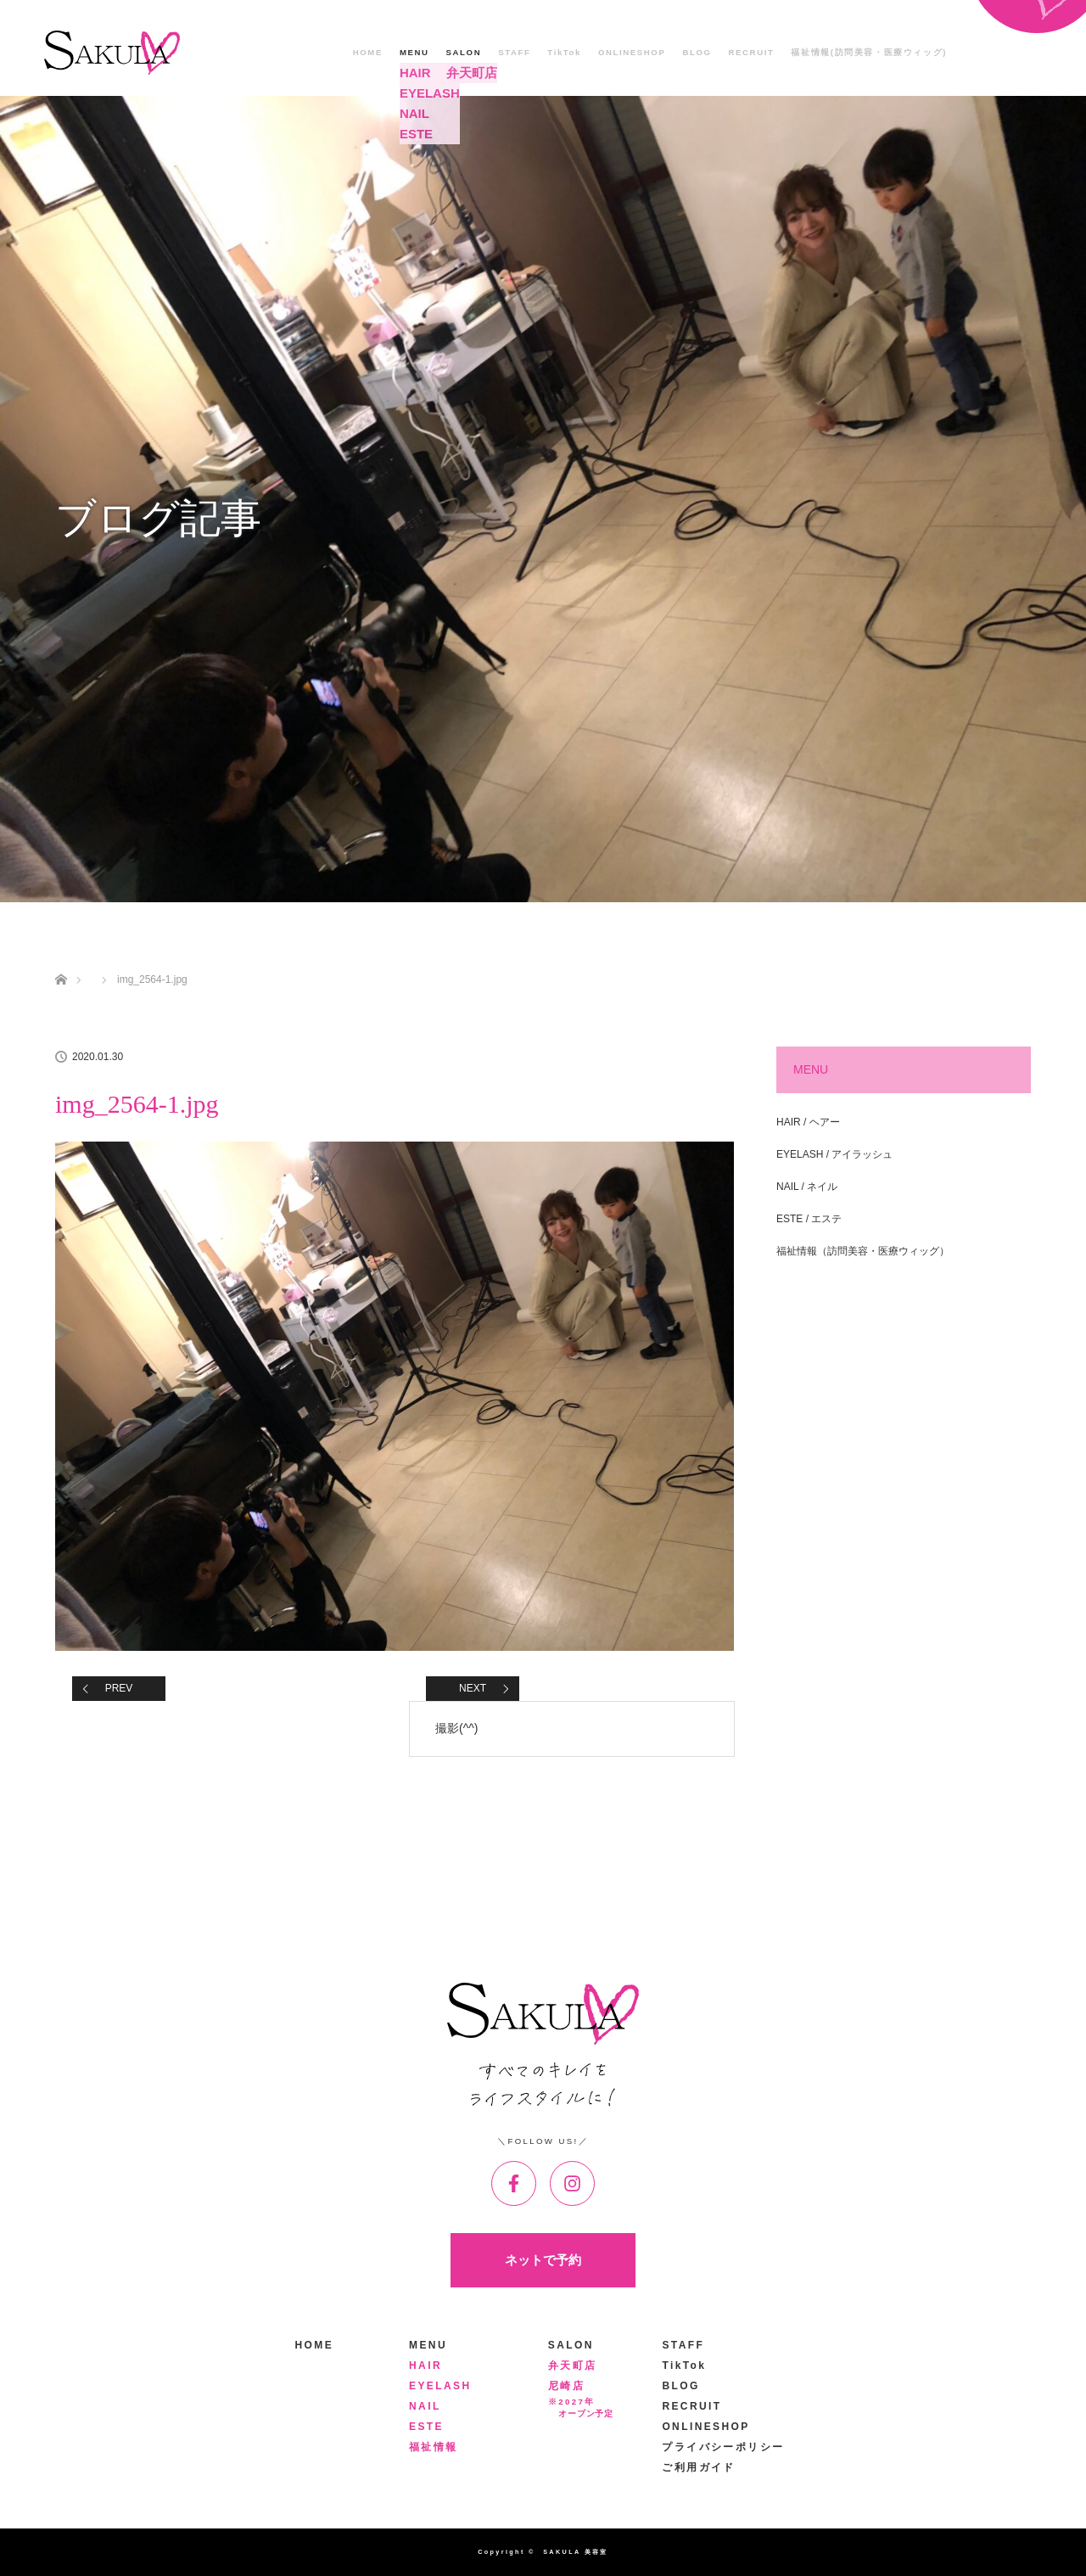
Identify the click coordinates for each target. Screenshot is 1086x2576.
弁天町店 (572, 2365)
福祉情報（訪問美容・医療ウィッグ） (862, 1251)
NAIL (425, 2406)
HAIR (425, 2365)
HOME (368, 52)
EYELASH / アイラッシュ (834, 1154)
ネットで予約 (543, 2260)
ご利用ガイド (698, 2467)
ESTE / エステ (809, 1219)
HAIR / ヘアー (808, 1122)
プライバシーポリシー (723, 2447)
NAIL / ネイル (806, 1187)
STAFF (514, 52)
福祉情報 (433, 2447)
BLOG (696, 52)
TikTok (564, 52)
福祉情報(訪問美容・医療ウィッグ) (869, 52)
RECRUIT (752, 52)
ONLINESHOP (631, 52)
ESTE (426, 2427)
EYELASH (440, 2386)
